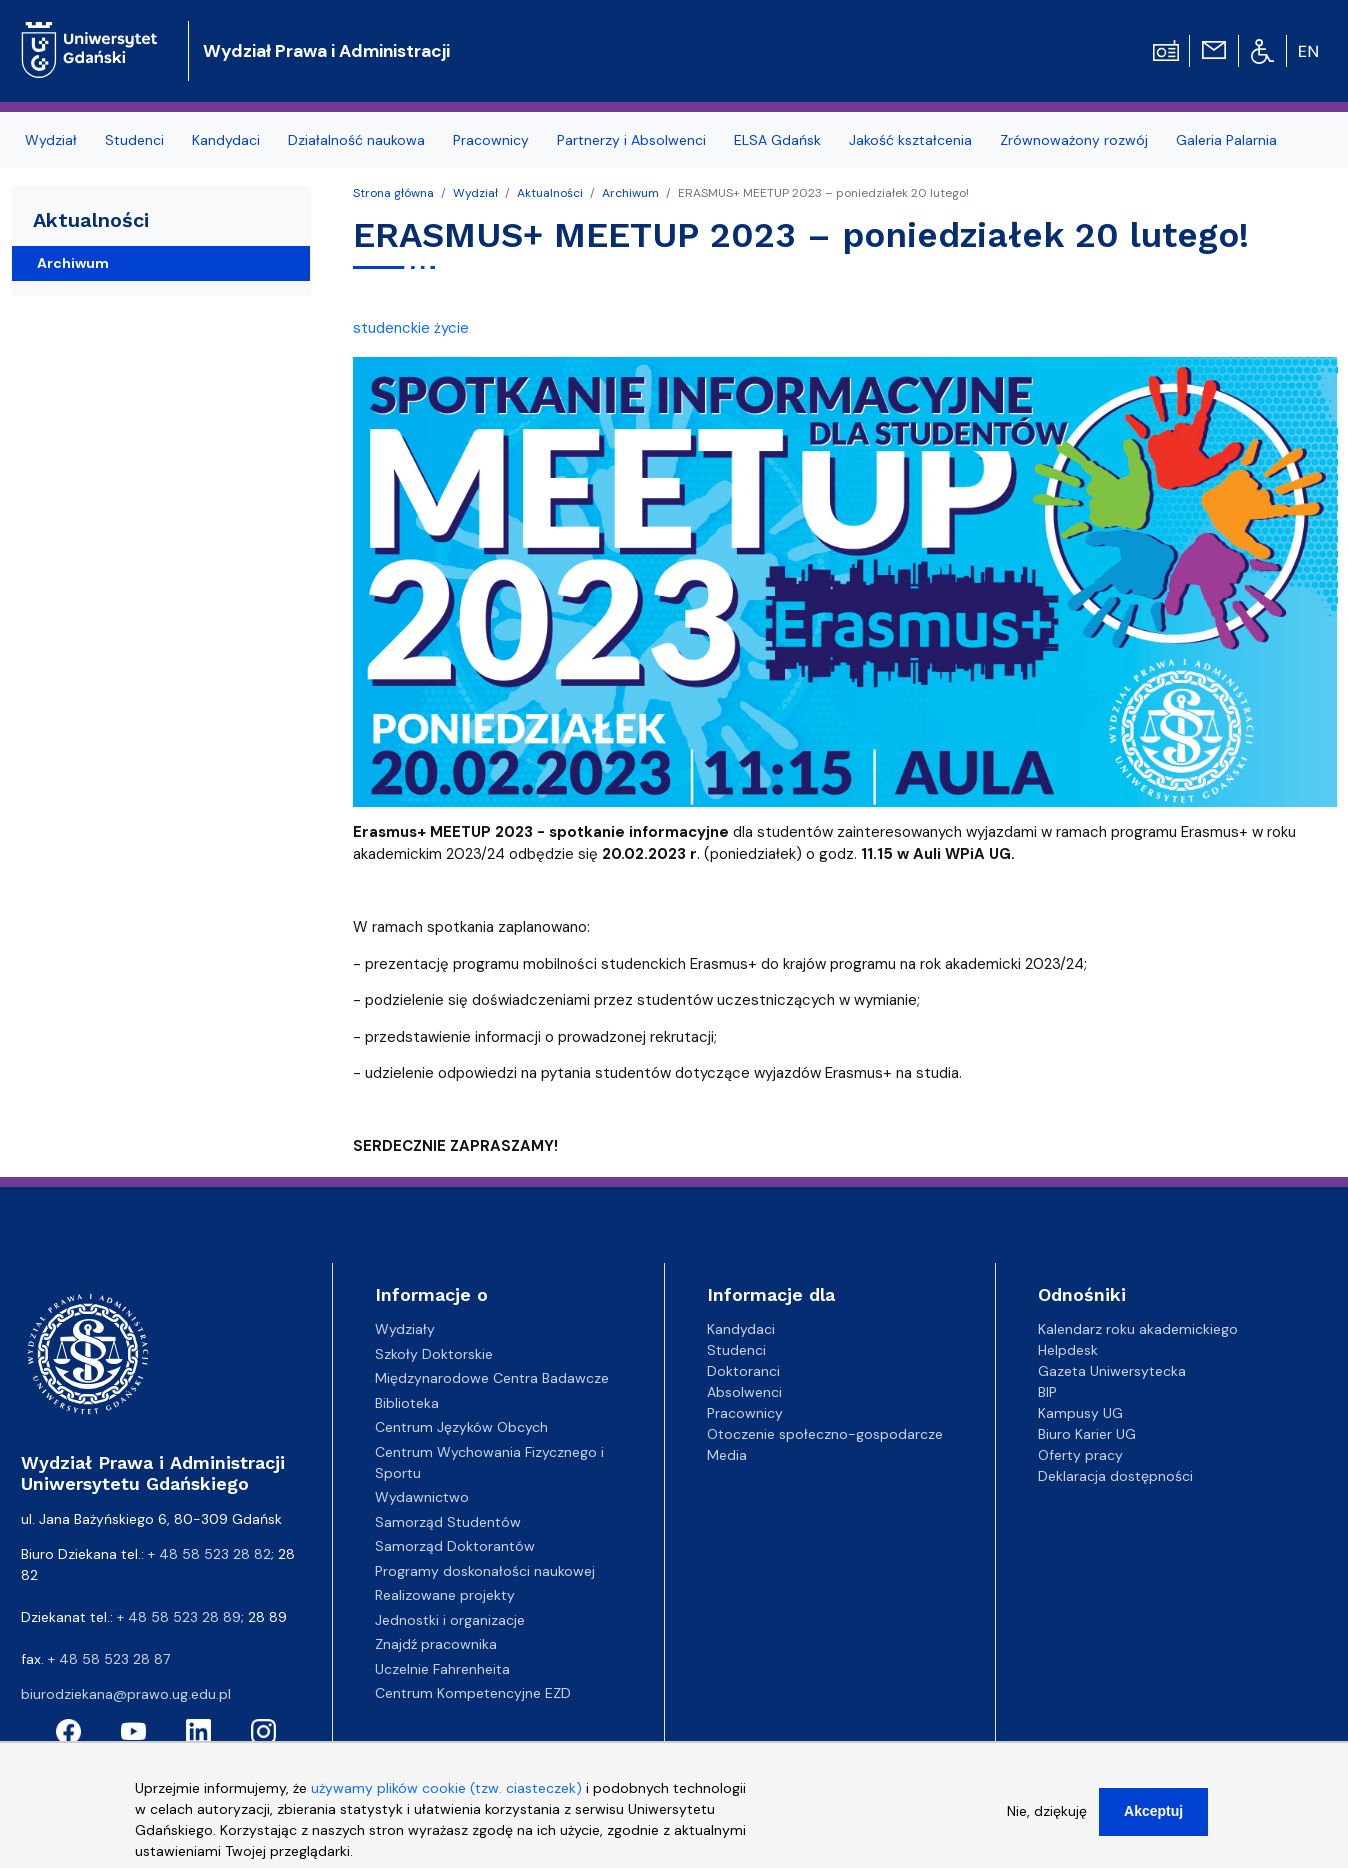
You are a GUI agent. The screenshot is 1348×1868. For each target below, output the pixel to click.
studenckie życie (411, 328)
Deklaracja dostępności (1115, 1476)
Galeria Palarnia (1226, 140)
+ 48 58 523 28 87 (109, 1659)
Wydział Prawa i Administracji (326, 51)
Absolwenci (744, 1392)
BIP (1047, 1392)
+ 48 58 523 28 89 (179, 1617)
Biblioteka (407, 1403)
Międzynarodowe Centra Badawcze (492, 1378)
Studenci (134, 140)
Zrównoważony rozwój (1074, 140)
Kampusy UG (1080, 1413)
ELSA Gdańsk (777, 140)
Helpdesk (1068, 1350)
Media (727, 1455)
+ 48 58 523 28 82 (209, 1554)
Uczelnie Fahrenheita (442, 1669)
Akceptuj (1153, 1821)
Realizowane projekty (445, 1595)
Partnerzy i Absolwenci (631, 140)
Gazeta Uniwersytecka (1112, 1371)
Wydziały (405, 1329)
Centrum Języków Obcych (461, 1427)
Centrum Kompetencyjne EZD (473, 1693)
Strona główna (393, 193)
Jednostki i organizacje (450, 1620)
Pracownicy (491, 140)
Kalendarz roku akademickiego (1138, 1329)
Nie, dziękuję (1047, 1821)
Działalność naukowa (356, 140)
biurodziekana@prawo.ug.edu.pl (126, 1694)
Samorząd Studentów (448, 1522)
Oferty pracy (1080, 1455)
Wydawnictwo (422, 1497)
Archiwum (630, 193)
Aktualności (550, 193)
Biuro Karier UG (1087, 1434)
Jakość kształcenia (910, 140)
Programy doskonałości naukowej (485, 1571)
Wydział (51, 140)
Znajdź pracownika (436, 1644)
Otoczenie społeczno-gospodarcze (825, 1434)
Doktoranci (743, 1371)
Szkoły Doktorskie (434, 1354)
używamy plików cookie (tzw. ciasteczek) (446, 1798)
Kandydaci (226, 140)
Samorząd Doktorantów (455, 1546)
